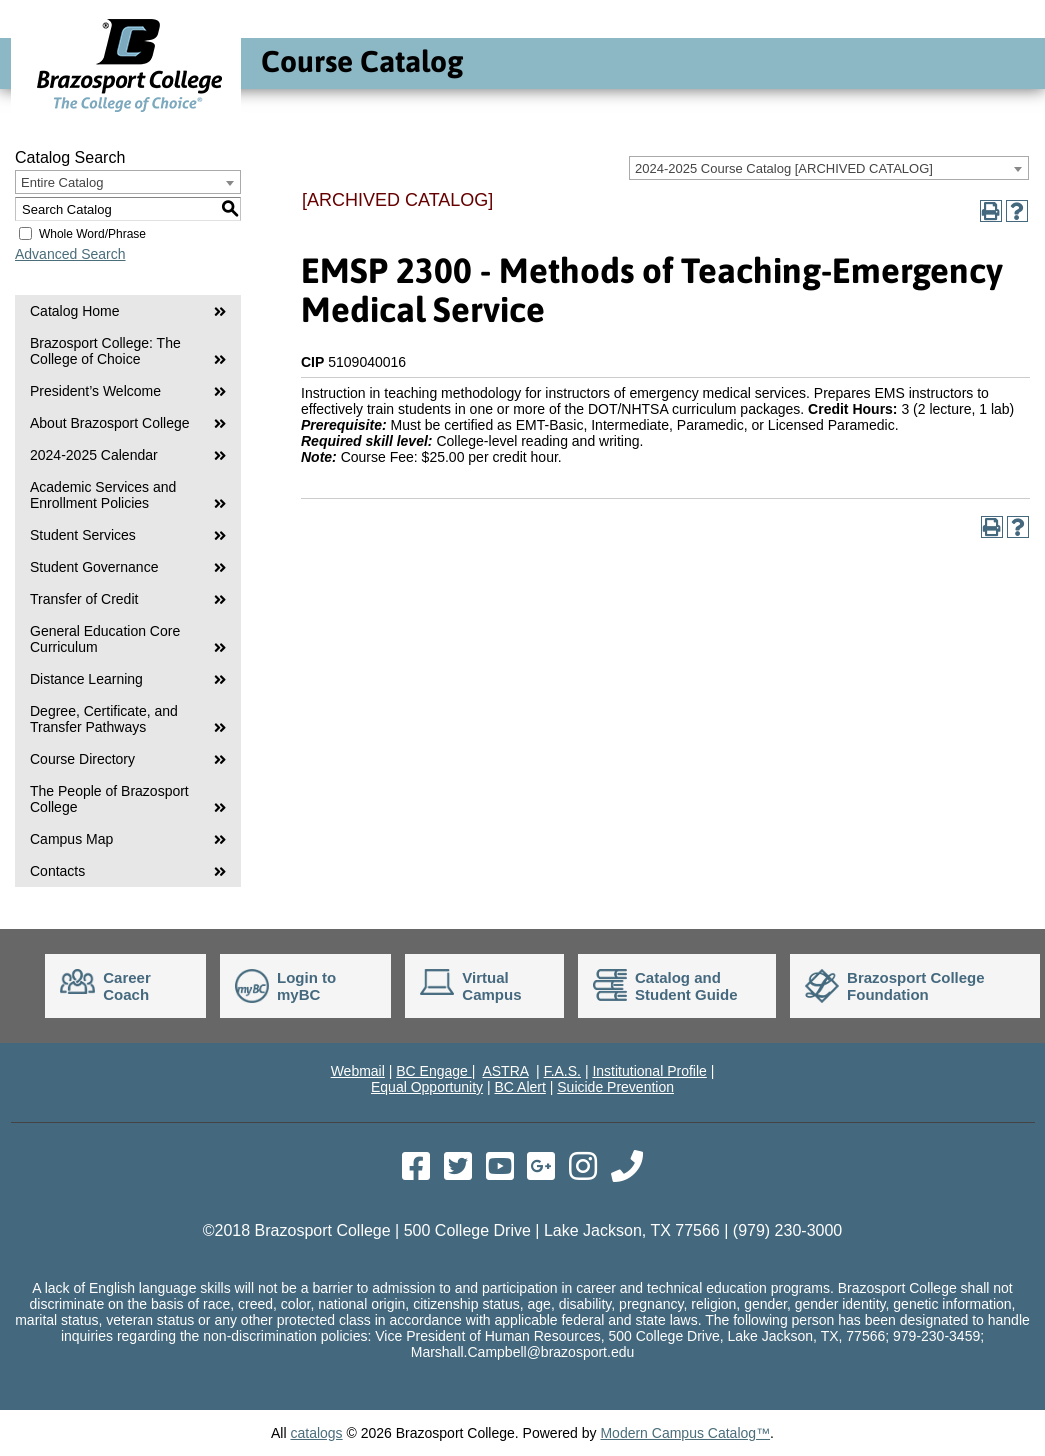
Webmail (358, 1071)
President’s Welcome (95, 391)
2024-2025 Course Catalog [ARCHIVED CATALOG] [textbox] (784, 168)
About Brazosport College (110, 423)
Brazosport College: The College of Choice (105, 351)
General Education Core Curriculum (105, 639)
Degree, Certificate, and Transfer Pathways (104, 719)
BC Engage (434, 1071)
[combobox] (829, 168)
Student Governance (94, 567)
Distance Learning (86, 679)
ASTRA (505, 1071)
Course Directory (82, 759)
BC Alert (519, 1087)
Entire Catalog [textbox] (62, 182)
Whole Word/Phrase (92, 234)
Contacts (57, 871)
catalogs (316, 1433)
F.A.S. (562, 1071)
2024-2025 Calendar (94, 455)
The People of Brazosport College (109, 799)
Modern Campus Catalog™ (685, 1433)
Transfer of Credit (84, 599)
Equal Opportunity (427, 1087)
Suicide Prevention (615, 1087)
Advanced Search (70, 254)
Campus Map (71, 839)
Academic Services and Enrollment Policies (103, 495)
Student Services (83, 535)
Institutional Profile (649, 1071)
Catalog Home (75, 311)
